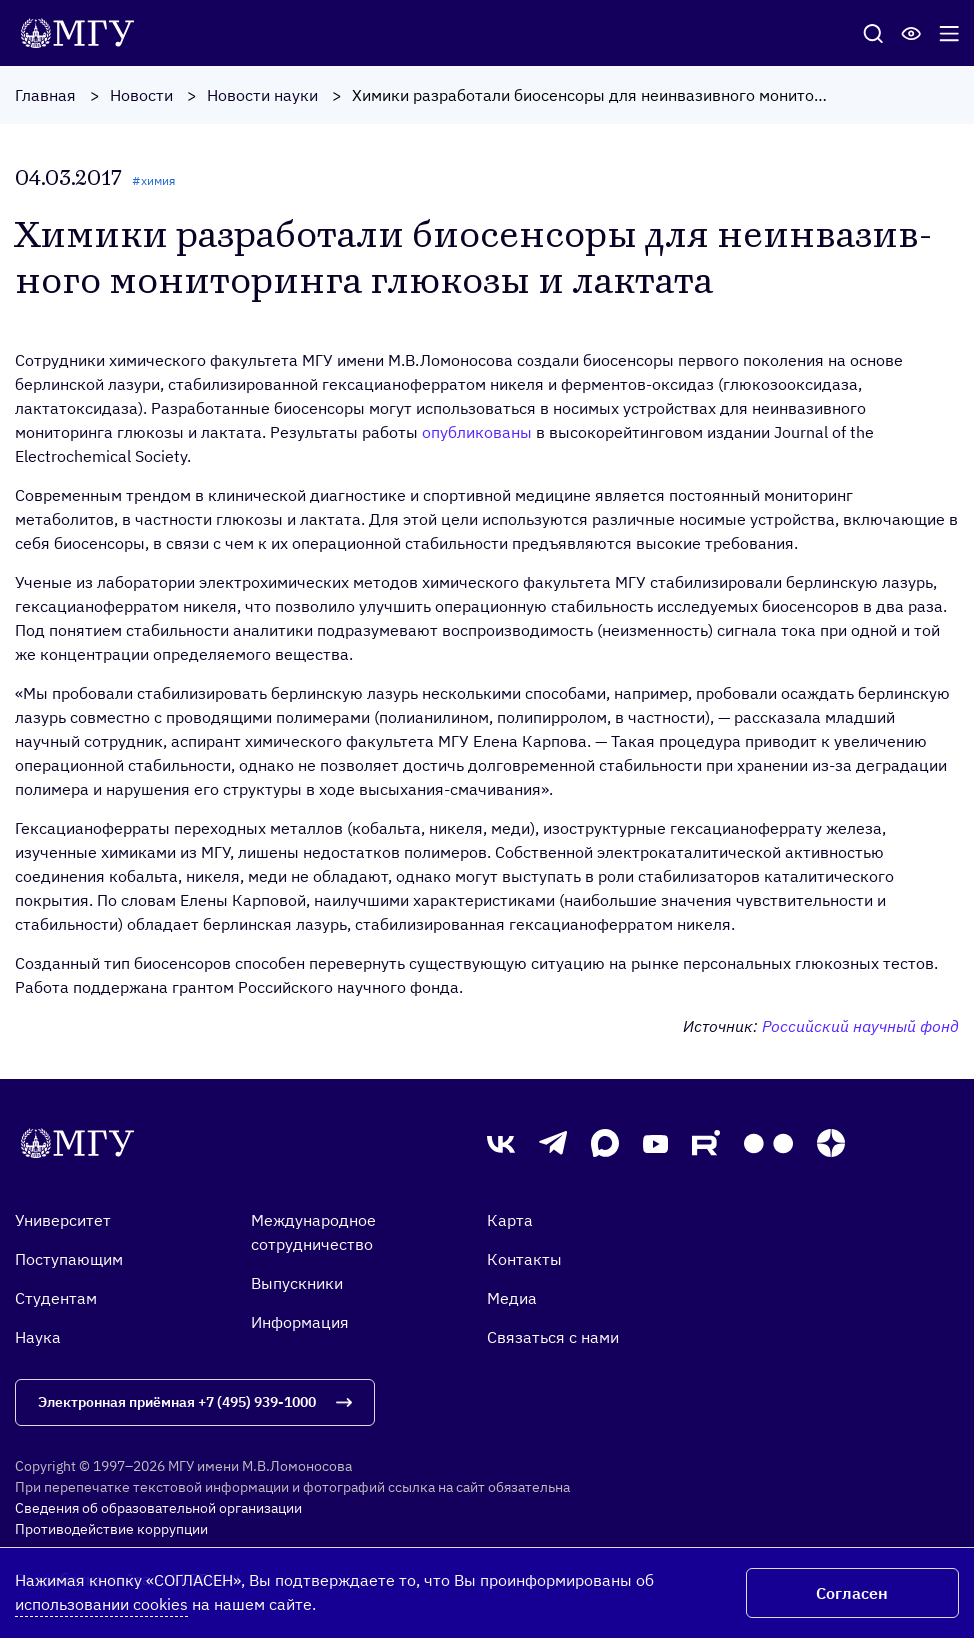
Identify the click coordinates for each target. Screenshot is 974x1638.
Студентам (56, 1298)
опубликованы (477, 432)
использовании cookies (101, 1604)
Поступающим (69, 1259)
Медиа (512, 1298)
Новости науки (262, 95)
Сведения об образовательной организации (158, 1508)
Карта (510, 1220)
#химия (153, 180)
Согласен (852, 1593)
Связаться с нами (553, 1337)
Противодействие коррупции (111, 1529)
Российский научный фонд (860, 1026)
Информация (300, 1322)
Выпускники (297, 1283)
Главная (45, 95)
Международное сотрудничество (313, 1232)
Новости (141, 95)
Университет (63, 1220)
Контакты (524, 1259)
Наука (38, 1337)
